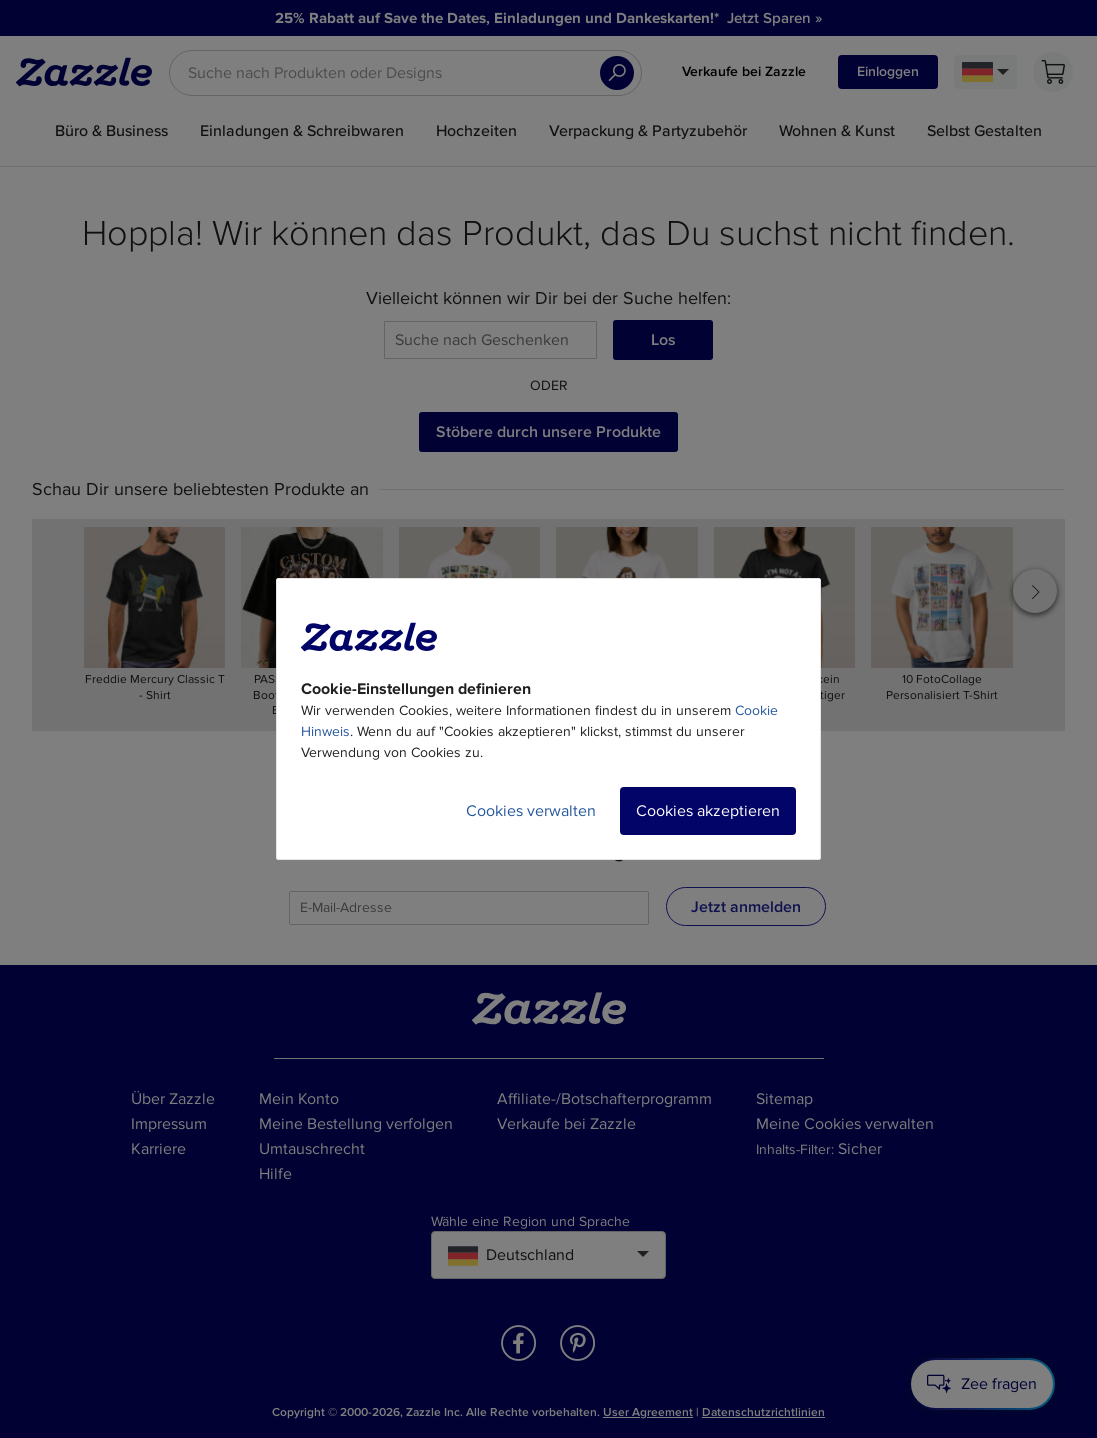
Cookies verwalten (531, 811)
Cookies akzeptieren (708, 811)
